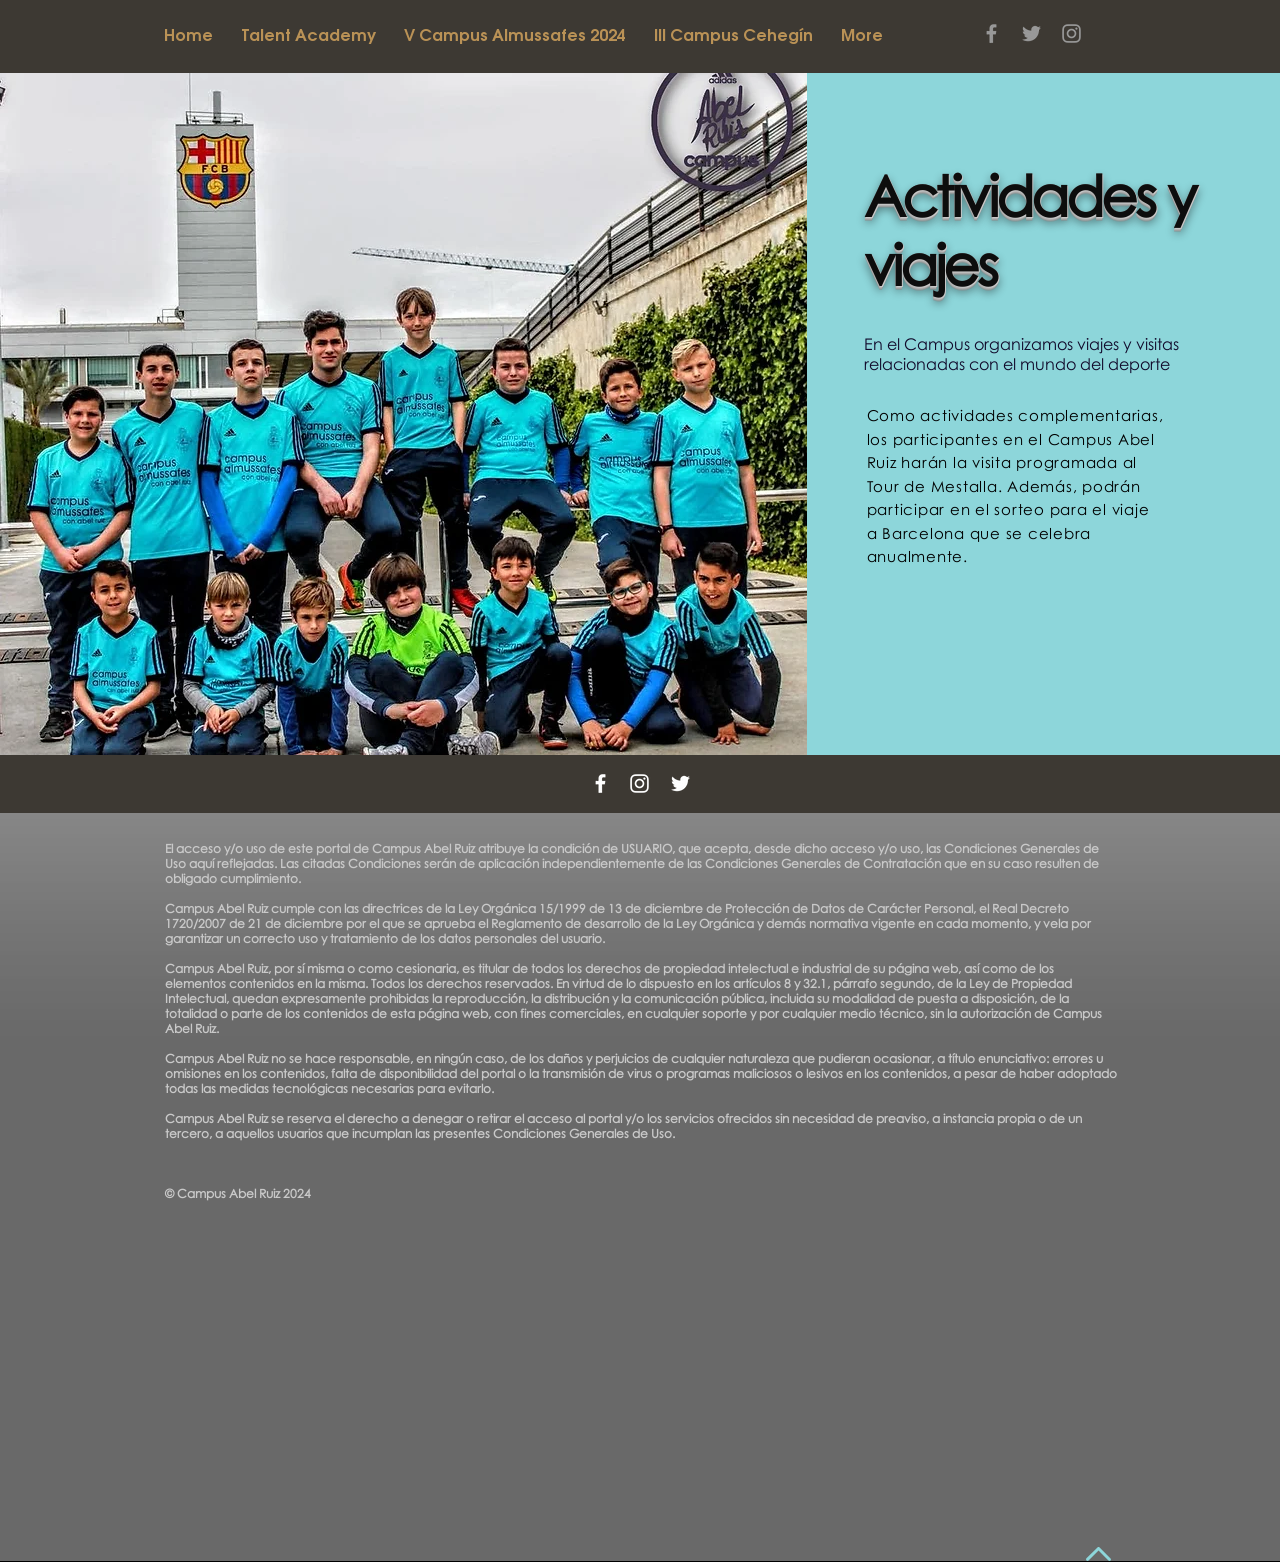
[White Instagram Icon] (639, 783)
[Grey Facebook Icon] (991, 33)
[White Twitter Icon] (680, 783)
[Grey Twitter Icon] (1031, 33)
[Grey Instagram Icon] (1071, 33)
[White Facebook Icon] (600, 783)
